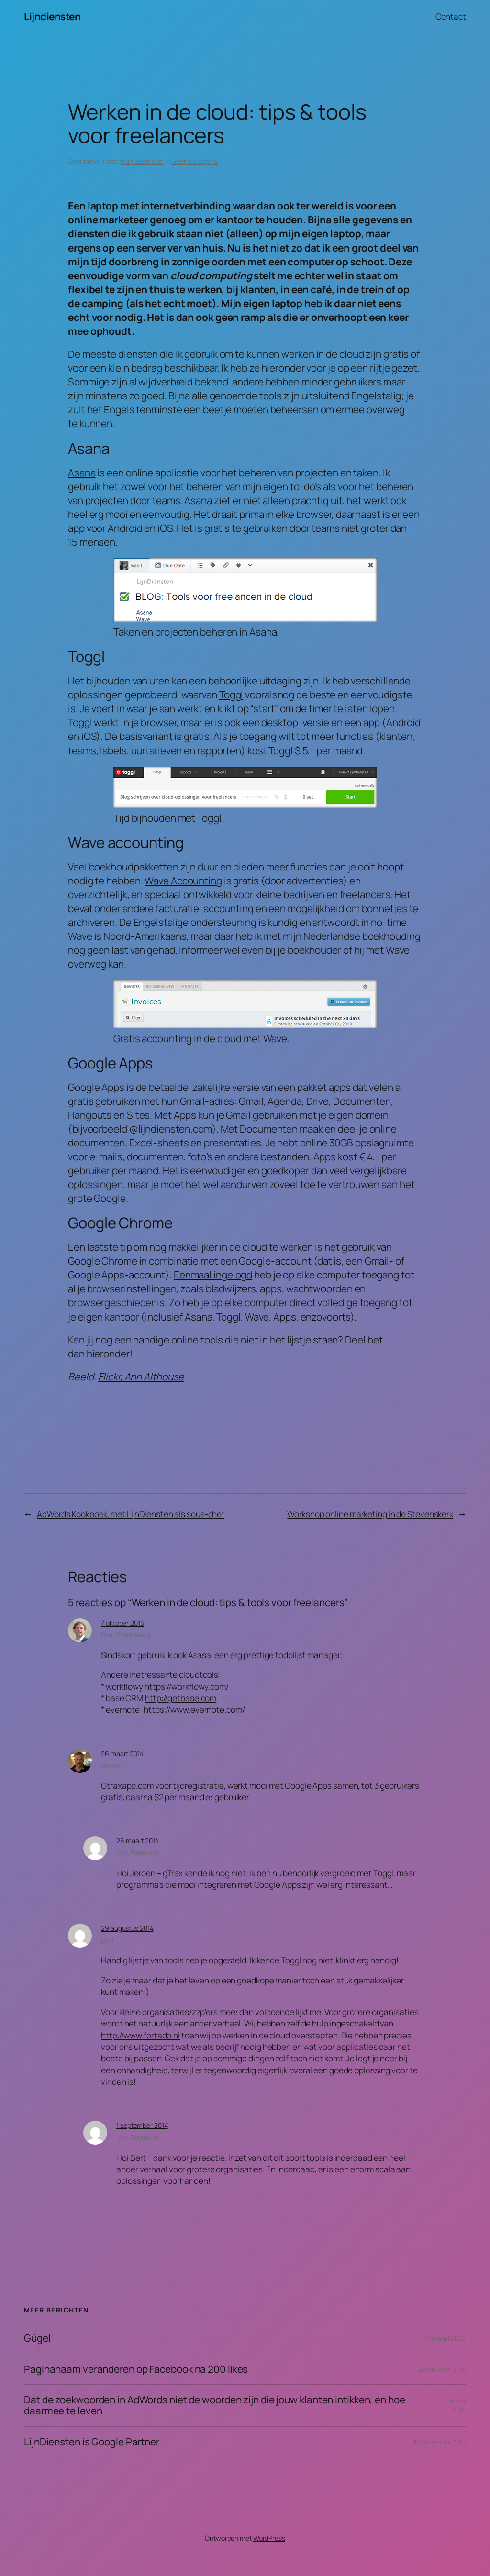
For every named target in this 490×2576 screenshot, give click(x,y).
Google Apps (96, 1087)
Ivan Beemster (142, 160)
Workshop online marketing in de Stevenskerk (370, 1513)
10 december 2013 (439, 2441)
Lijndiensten (52, 16)
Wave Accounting (183, 880)
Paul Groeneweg (125, 1634)
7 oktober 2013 (122, 1623)
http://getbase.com (180, 1698)
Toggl (231, 694)
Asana (82, 472)
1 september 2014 (141, 2125)
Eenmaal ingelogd (213, 1274)
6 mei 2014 (458, 2405)
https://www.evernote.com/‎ (194, 1709)
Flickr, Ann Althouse (141, 1376)
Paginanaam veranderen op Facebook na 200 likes (136, 2369)
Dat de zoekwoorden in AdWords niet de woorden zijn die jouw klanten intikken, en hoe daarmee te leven (214, 2405)
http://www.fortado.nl (140, 2035)
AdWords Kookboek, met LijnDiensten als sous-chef (130, 1513)
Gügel (37, 2338)
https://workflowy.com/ (187, 1686)
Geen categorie (194, 160)
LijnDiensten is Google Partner (91, 2441)
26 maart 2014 (122, 1753)
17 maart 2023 (445, 2338)
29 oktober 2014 (443, 2369)
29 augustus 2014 (127, 1928)
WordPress (269, 2538)
